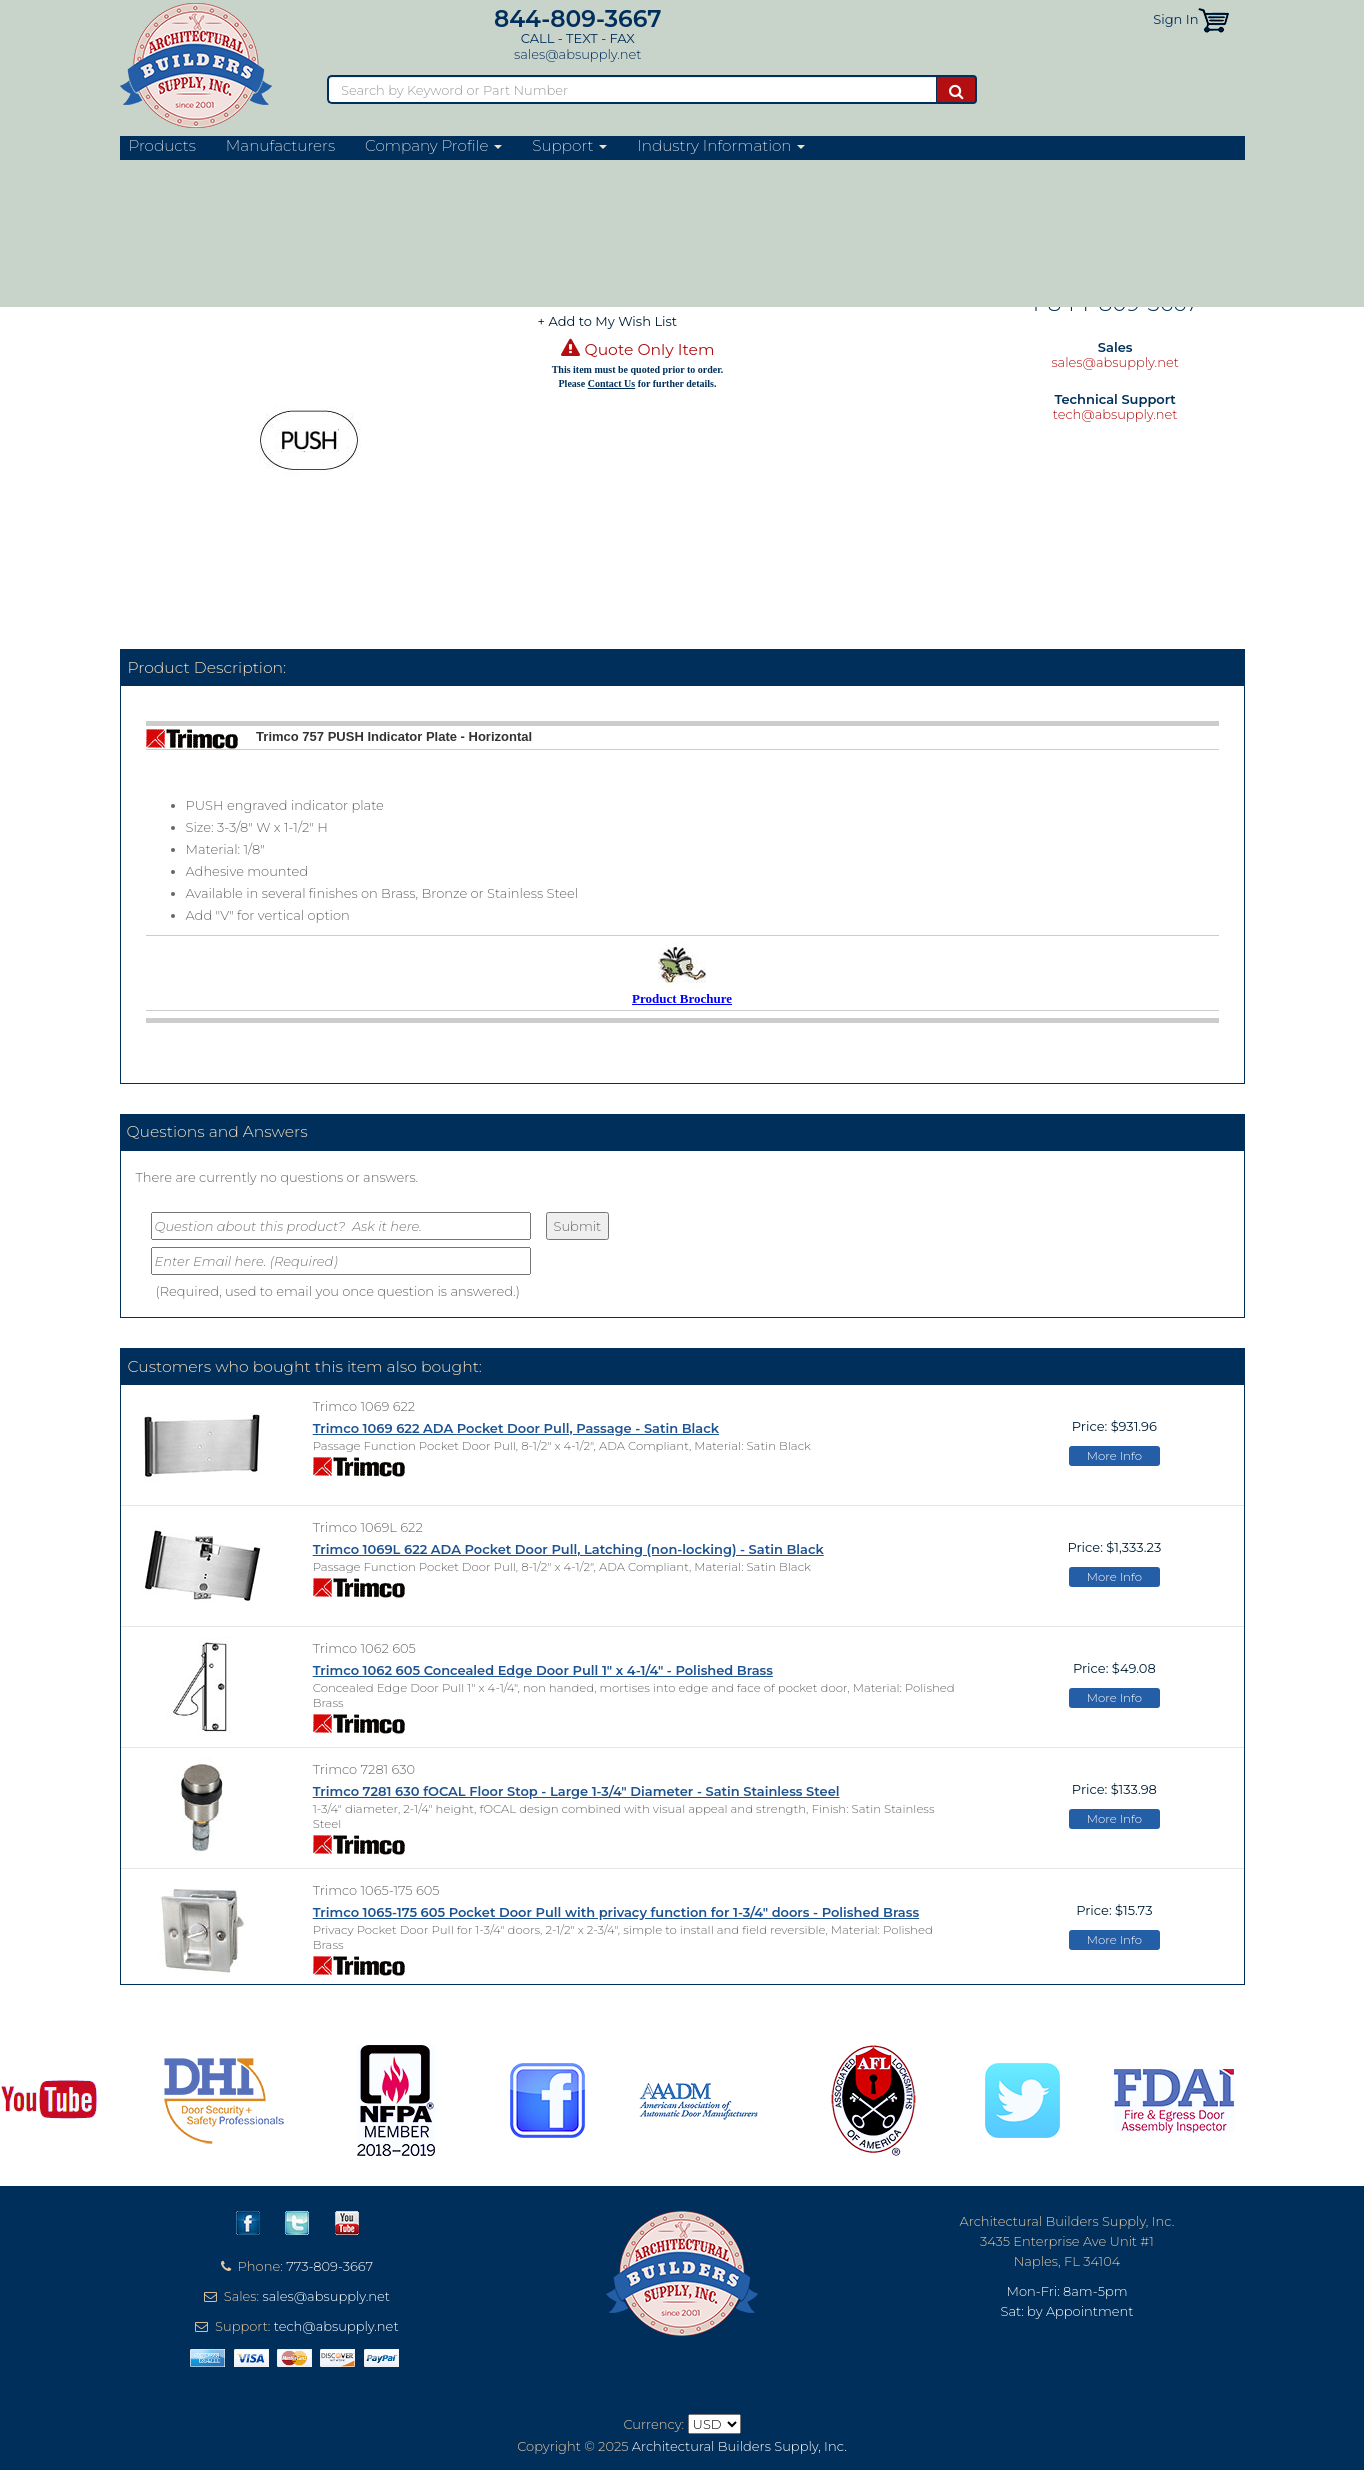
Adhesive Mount (495, 196)
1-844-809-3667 (1115, 303)
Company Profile (433, 146)
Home (138, 172)
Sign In (1175, 19)
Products (162, 146)
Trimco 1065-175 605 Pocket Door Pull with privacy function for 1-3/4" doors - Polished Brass (616, 1912)
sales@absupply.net (577, 54)
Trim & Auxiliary (214, 172)
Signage (297, 172)
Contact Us (612, 383)
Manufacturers (280, 146)
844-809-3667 (578, 18)
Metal (464, 172)
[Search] (631, 89)
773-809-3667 (329, 2266)
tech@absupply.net (1115, 414)
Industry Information (721, 146)
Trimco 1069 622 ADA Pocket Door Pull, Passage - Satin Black (516, 1428)
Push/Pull (362, 172)
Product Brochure (682, 998)
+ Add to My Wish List (608, 321)
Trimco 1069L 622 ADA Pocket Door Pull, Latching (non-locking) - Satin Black (568, 1549)
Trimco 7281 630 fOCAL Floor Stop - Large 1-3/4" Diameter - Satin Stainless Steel (576, 1791)
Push (419, 172)
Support (569, 146)
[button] (1213, 19)
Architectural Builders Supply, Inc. (739, 2446)
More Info (1114, 1456)
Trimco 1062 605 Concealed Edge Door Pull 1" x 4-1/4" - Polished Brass (543, 1670)
